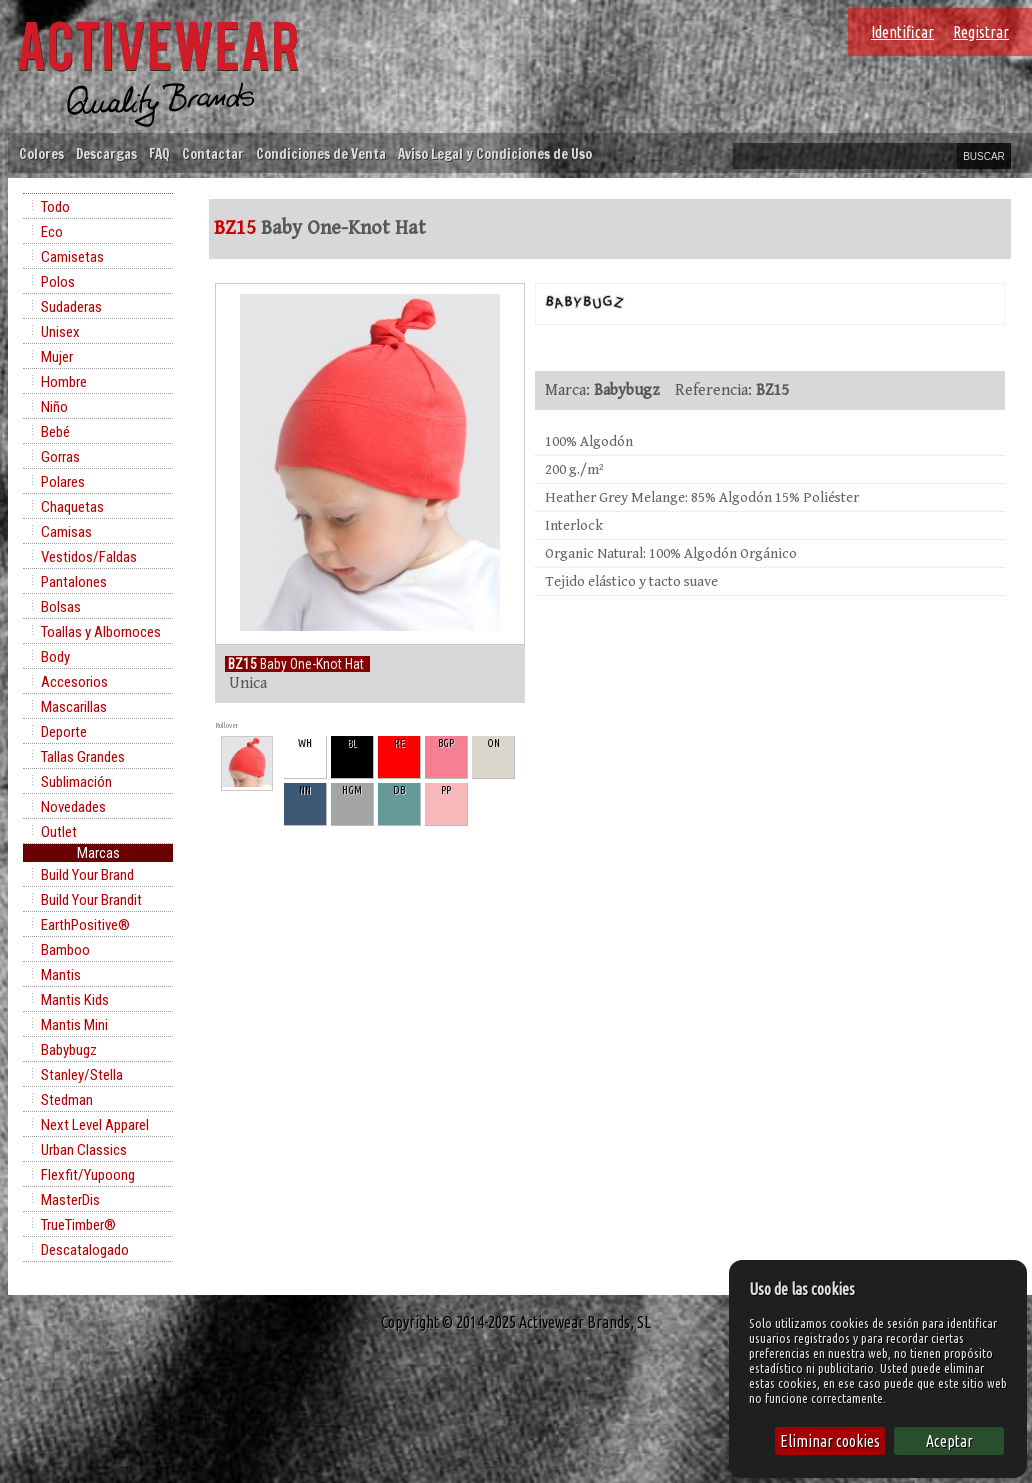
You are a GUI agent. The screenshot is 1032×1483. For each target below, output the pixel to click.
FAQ (159, 153)
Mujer (57, 357)
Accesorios (74, 682)
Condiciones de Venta (321, 153)
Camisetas (72, 257)
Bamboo (65, 950)
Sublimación (76, 782)
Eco (52, 232)
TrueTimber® (78, 1225)
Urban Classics (84, 1150)
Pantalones (74, 582)
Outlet (59, 832)
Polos (58, 282)
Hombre (64, 382)
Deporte (64, 732)
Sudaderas (71, 307)
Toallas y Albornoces (101, 632)
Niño (54, 407)
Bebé (55, 432)
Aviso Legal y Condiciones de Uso (495, 153)
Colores (41, 153)
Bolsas (61, 607)
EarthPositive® (85, 925)
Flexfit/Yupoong (88, 1175)
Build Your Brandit (91, 900)
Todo (55, 207)
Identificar (902, 32)
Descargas (106, 153)
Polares (63, 482)
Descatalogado (85, 1250)
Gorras (60, 457)
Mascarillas (74, 707)
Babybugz (69, 1050)
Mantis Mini (74, 1025)
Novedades (73, 807)
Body (55, 657)
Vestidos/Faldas (89, 557)
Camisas (66, 532)
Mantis (61, 975)
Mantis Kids (75, 1000)
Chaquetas (72, 507)
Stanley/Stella (82, 1075)
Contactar (213, 153)
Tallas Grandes (83, 757)
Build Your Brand (87, 875)
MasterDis (70, 1200)
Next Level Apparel (95, 1125)
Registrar (981, 32)
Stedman (67, 1100)
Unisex (60, 332)
